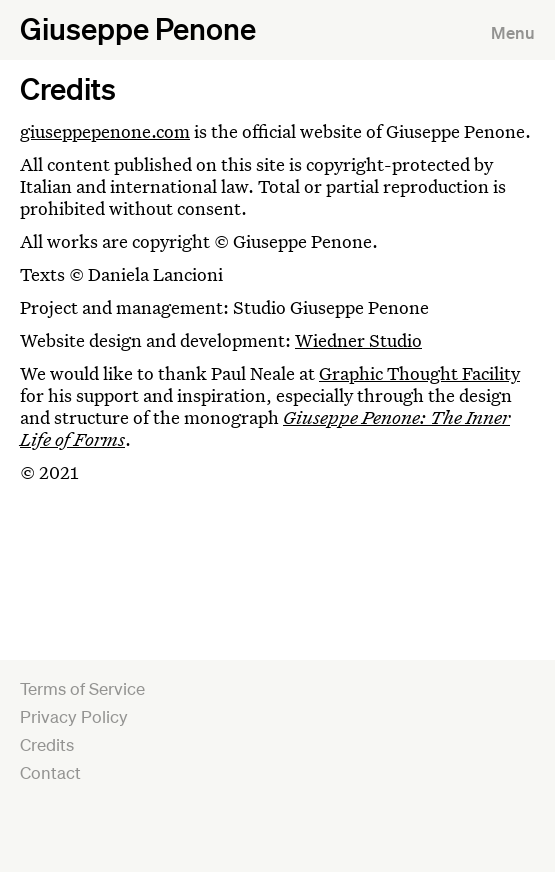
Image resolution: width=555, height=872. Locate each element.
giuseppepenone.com (105, 131)
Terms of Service (82, 688)
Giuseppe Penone (138, 28)
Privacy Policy (74, 716)
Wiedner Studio (358, 340)
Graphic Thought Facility (419, 373)
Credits (47, 744)
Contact (50, 772)
